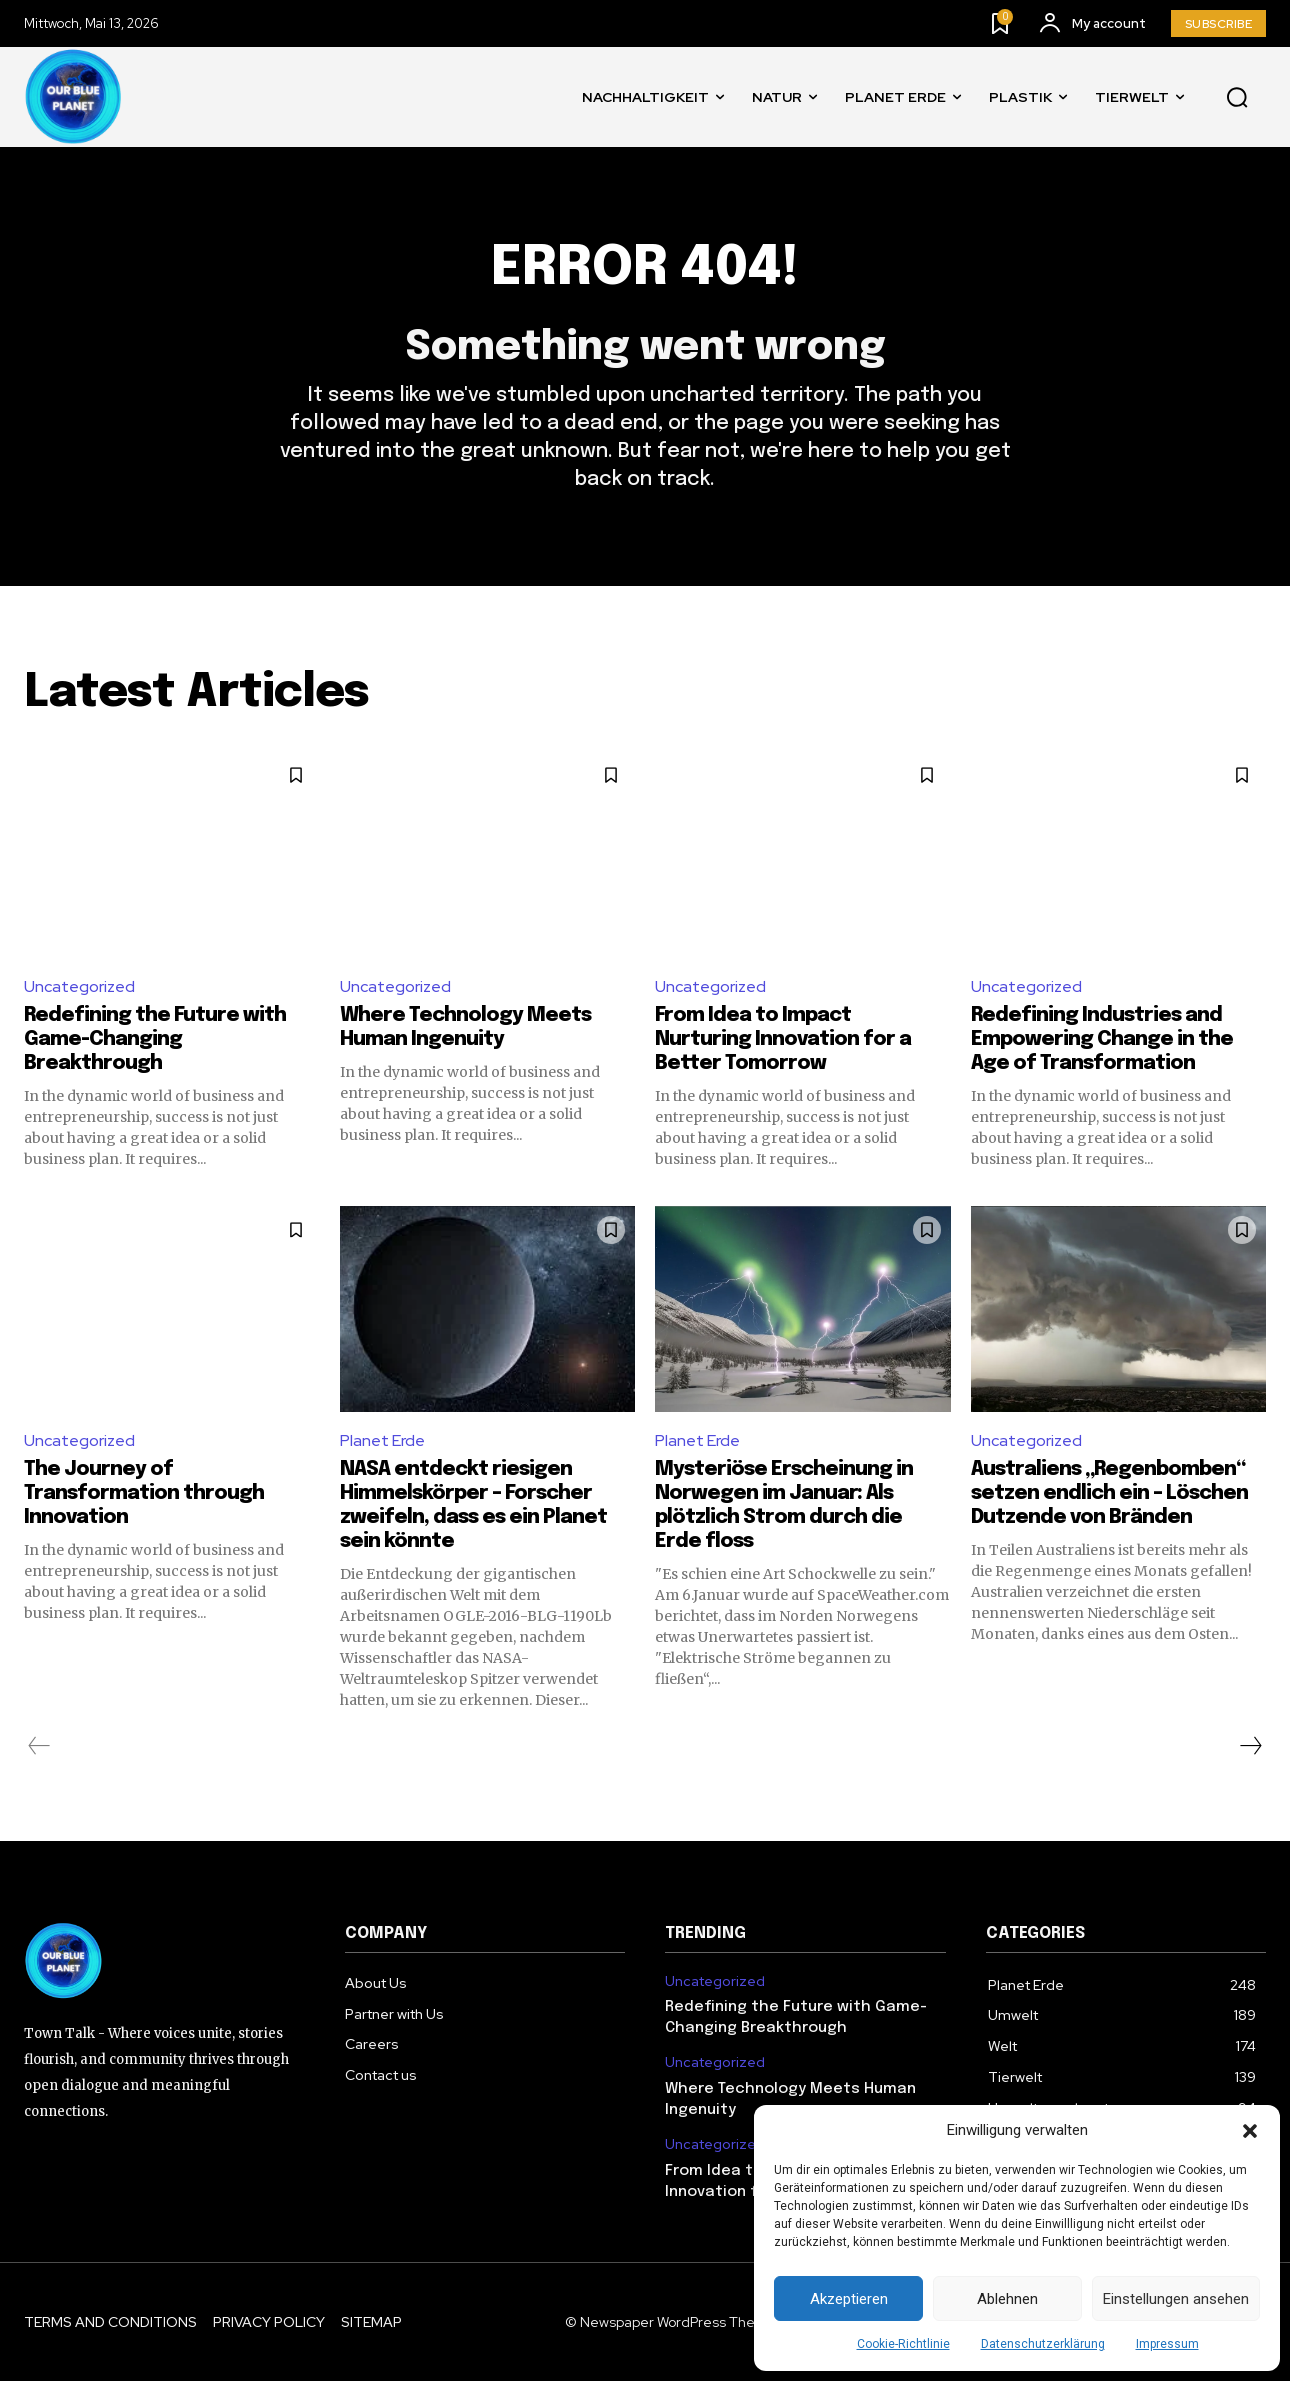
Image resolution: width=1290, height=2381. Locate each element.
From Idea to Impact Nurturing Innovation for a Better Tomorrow (783, 1039)
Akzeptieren (849, 2299)
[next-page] (1250, 1746)
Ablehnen (1007, 2299)
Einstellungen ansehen (1176, 2299)
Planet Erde (382, 1441)
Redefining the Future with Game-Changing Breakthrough (155, 1039)
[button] (1250, 2131)
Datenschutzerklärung (1043, 2344)
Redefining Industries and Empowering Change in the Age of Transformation (1102, 1039)
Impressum (1167, 2344)
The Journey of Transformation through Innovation (144, 1493)
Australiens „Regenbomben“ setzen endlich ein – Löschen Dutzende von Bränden (1109, 1493)
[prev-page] (39, 1746)
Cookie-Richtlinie (903, 2344)
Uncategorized (79, 986)
